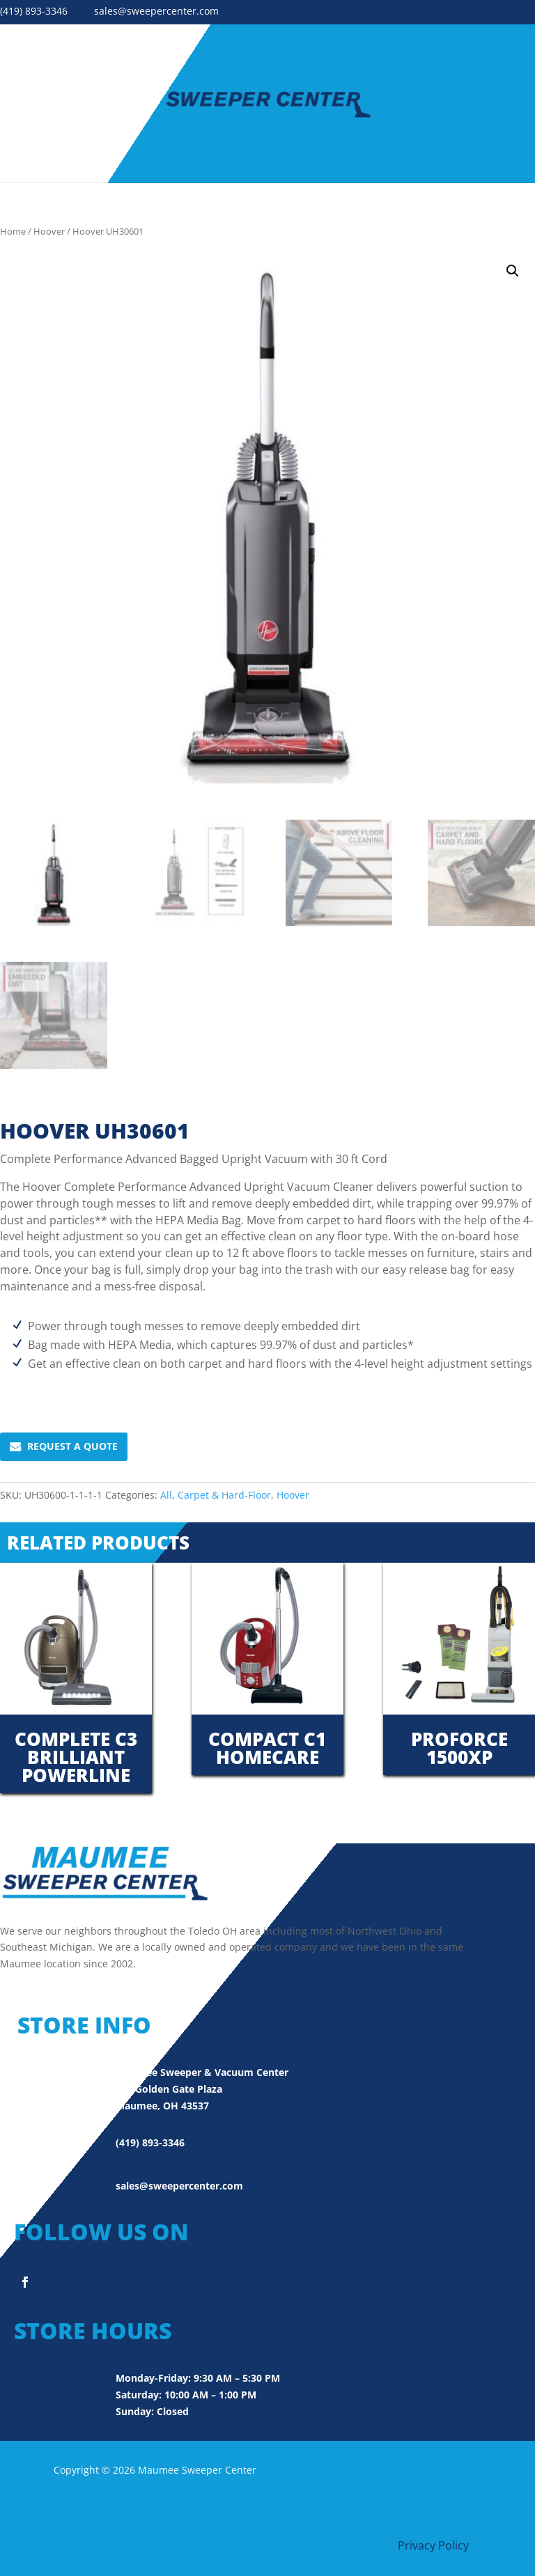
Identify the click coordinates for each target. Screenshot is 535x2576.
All (166, 1494)
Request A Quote (64, 1446)
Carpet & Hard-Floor (224, 1494)
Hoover (49, 231)
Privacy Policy (433, 2545)
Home (13, 231)
